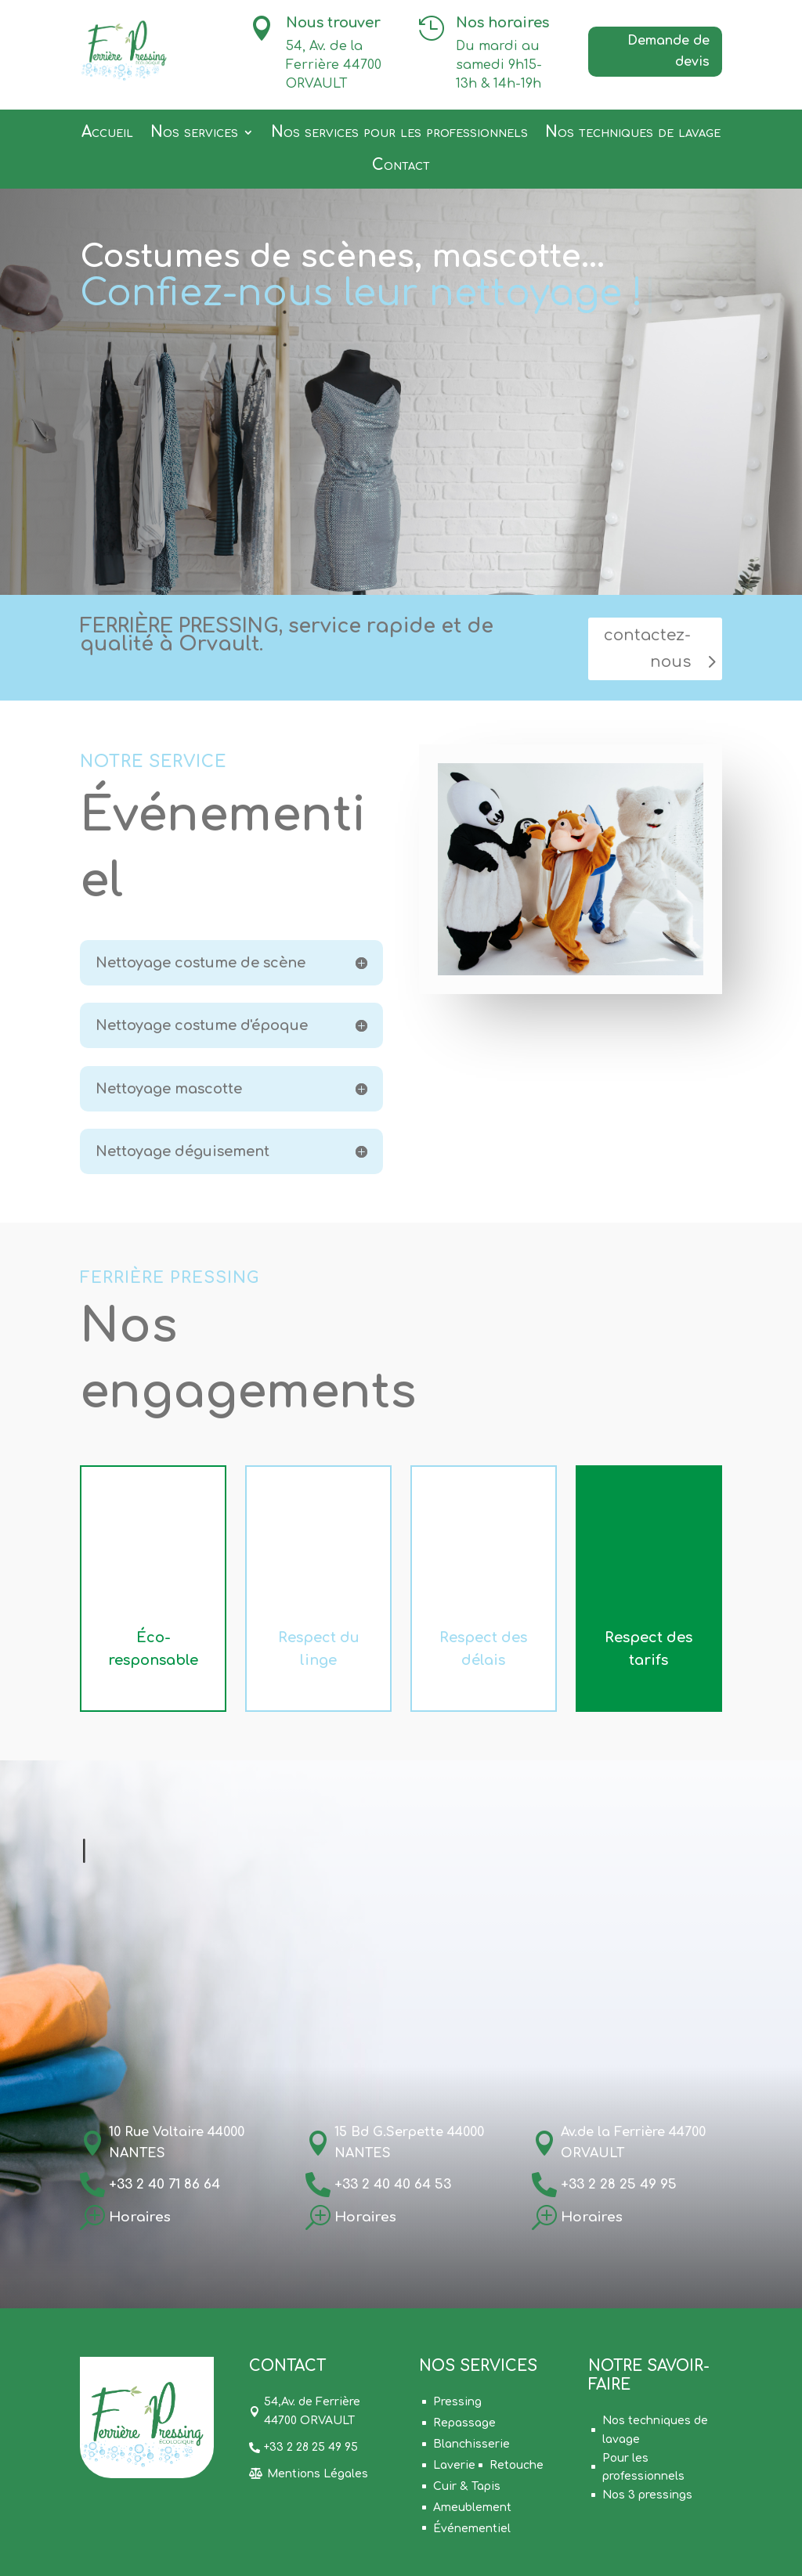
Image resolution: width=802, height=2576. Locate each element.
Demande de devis (668, 51)
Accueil (107, 133)
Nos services (194, 133)
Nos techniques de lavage (633, 133)
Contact (401, 166)
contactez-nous (647, 648)
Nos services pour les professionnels (399, 133)
